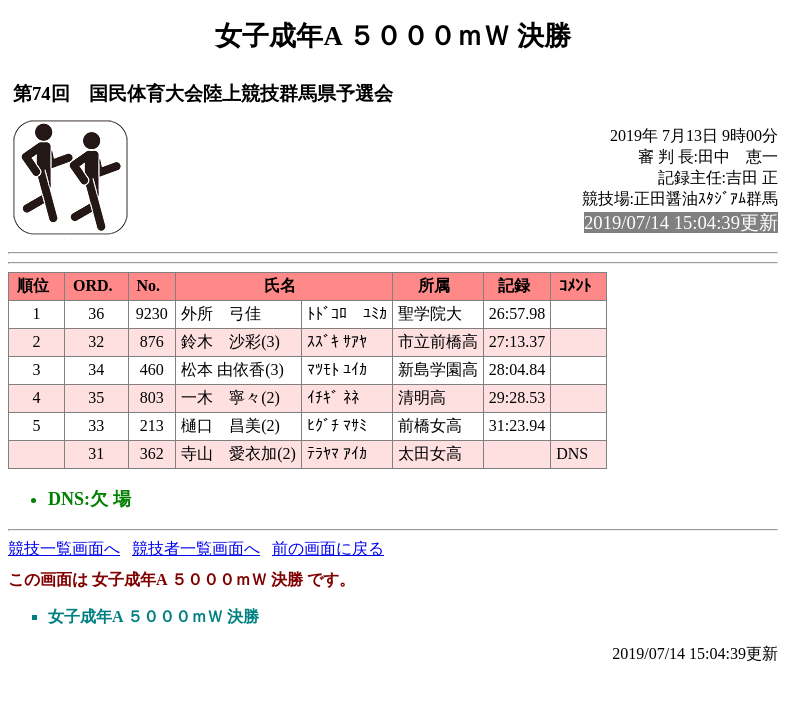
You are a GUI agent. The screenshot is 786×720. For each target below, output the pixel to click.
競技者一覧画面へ (196, 548)
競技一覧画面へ (64, 548)
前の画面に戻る (328, 548)
